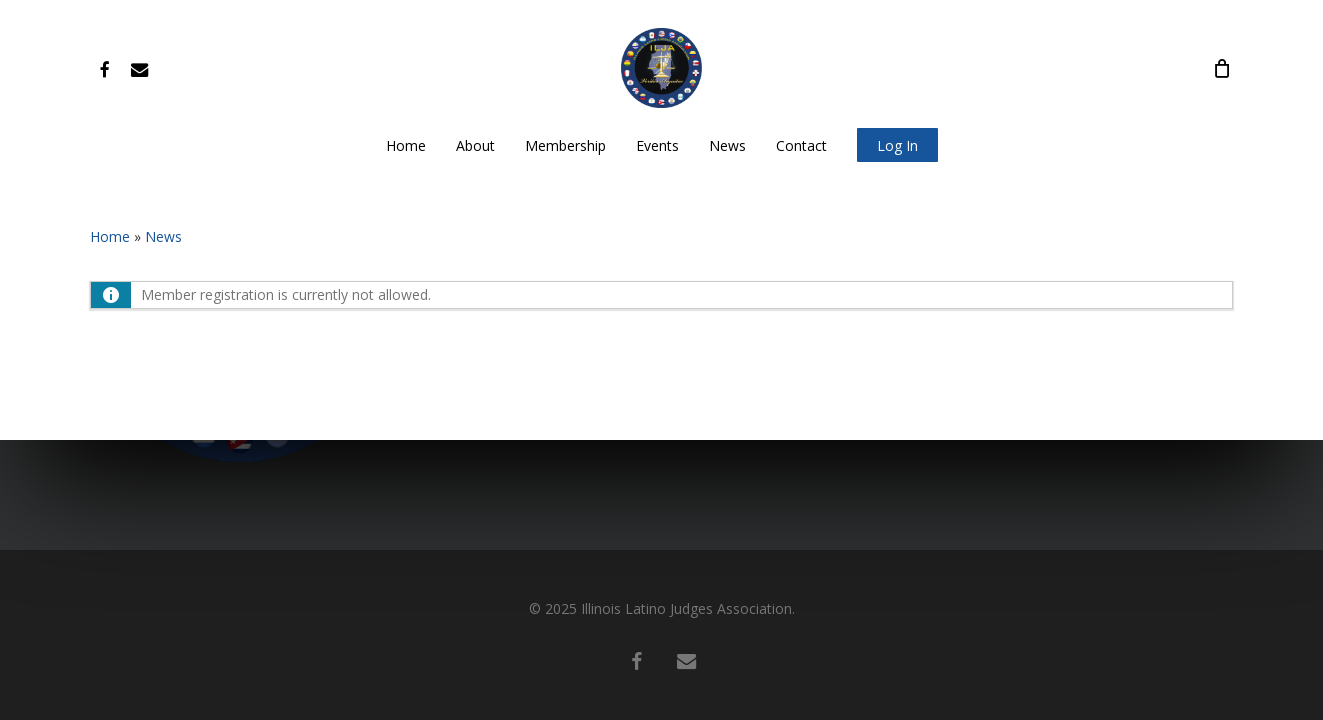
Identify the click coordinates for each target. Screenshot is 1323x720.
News (163, 236)
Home (110, 236)
